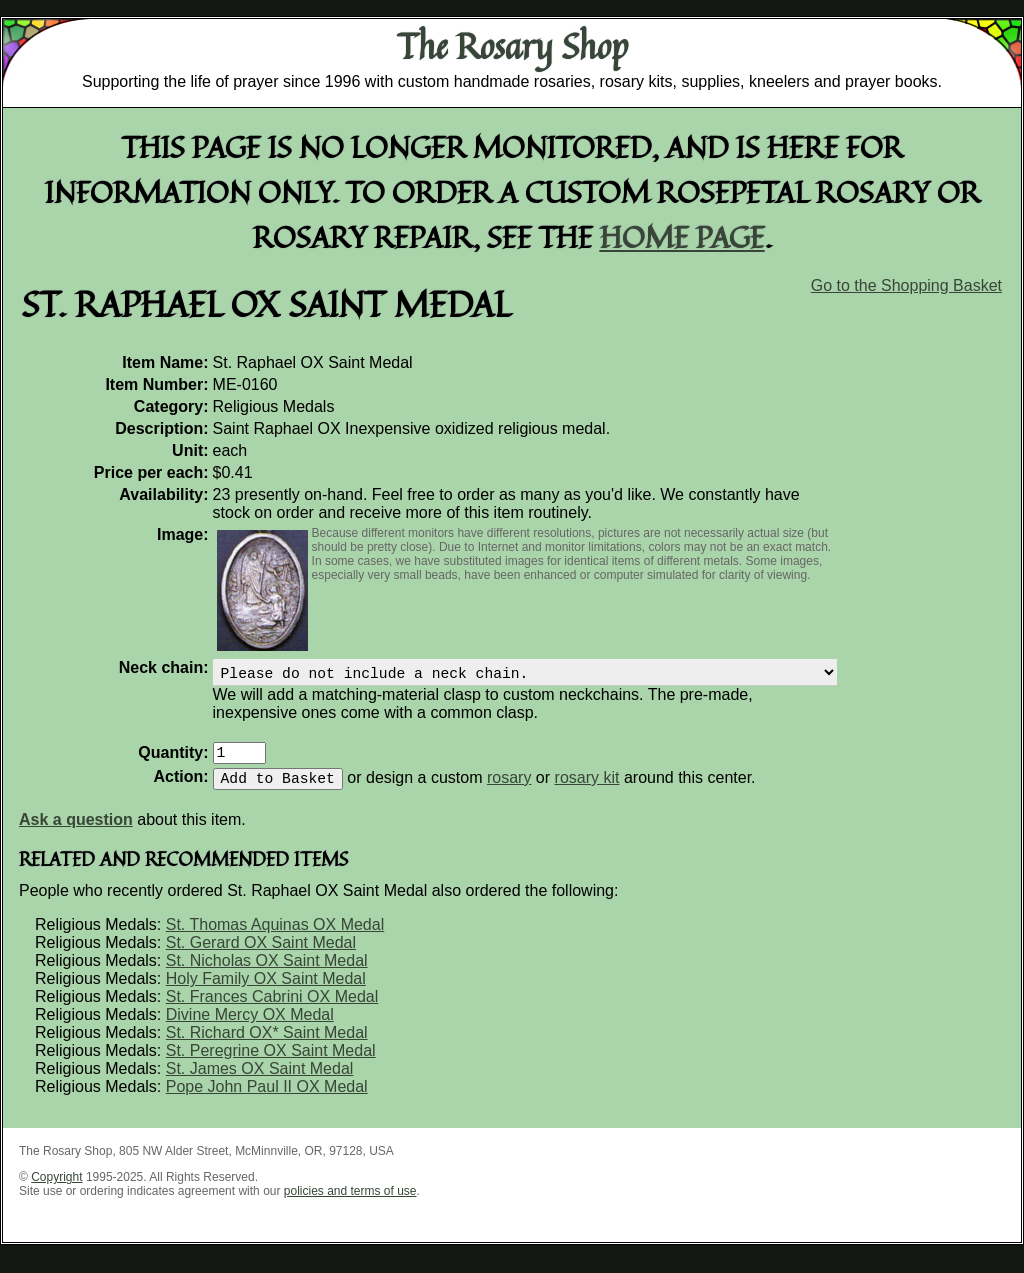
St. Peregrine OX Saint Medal (271, 1062)
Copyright (56, 1189)
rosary (509, 789)
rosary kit (587, 789)
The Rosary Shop (512, 46)
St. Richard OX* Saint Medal (267, 1044)
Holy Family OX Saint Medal (266, 990)
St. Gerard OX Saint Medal (261, 954)
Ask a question (76, 831)
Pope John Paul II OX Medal (267, 1098)
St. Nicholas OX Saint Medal (267, 972)
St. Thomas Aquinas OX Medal (275, 936)
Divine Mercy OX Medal (250, 1026)
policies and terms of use (350, 1203)
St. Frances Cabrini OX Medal (272, 1008)
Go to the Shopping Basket (906, 285)
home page (682, 236)
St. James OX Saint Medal (260, 1080)
